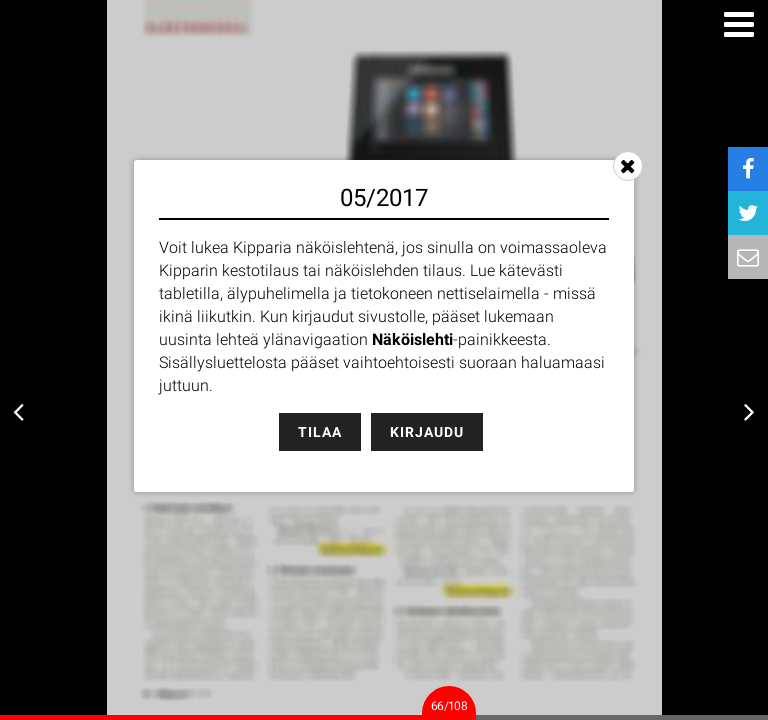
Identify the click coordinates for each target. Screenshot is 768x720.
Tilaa (320, 432)
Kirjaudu (427, 432)
